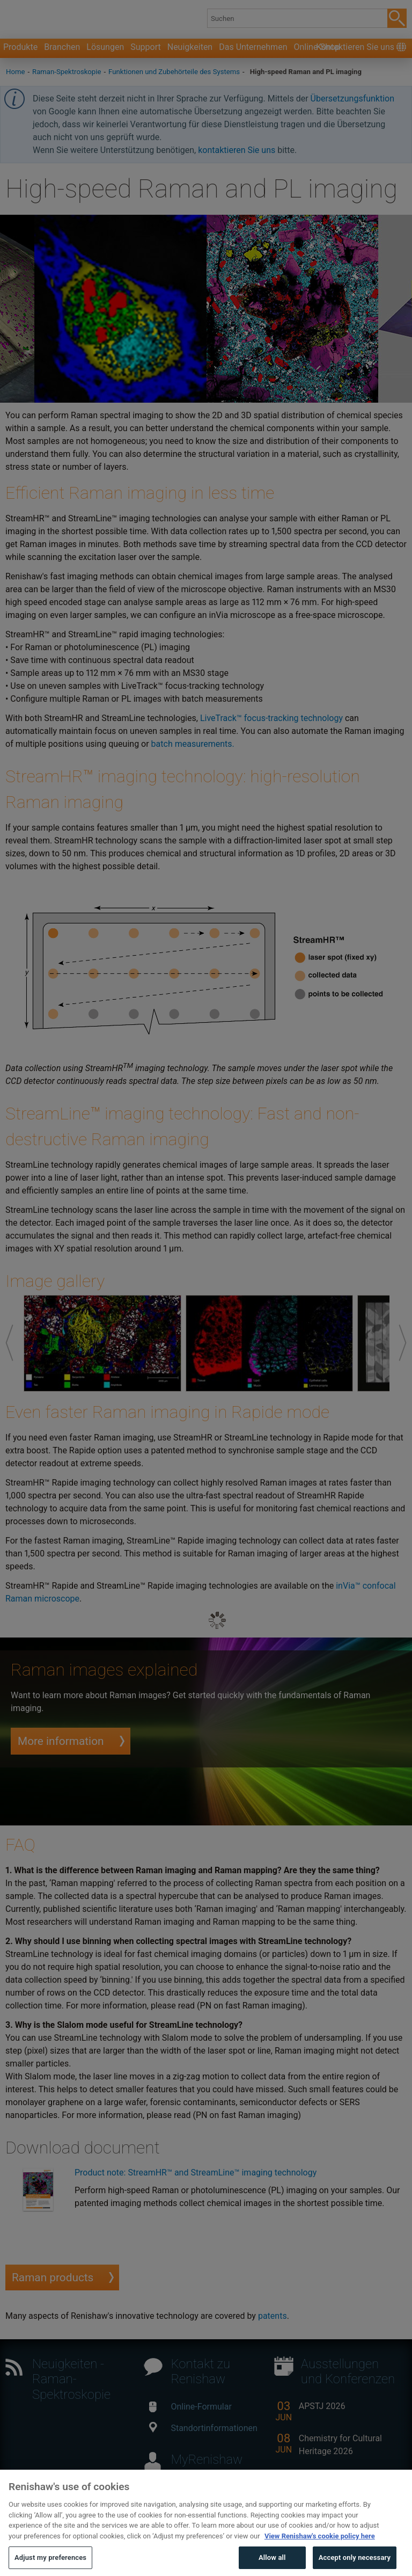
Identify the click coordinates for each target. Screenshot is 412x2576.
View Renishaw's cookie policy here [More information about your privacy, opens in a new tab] (319, 2556)
